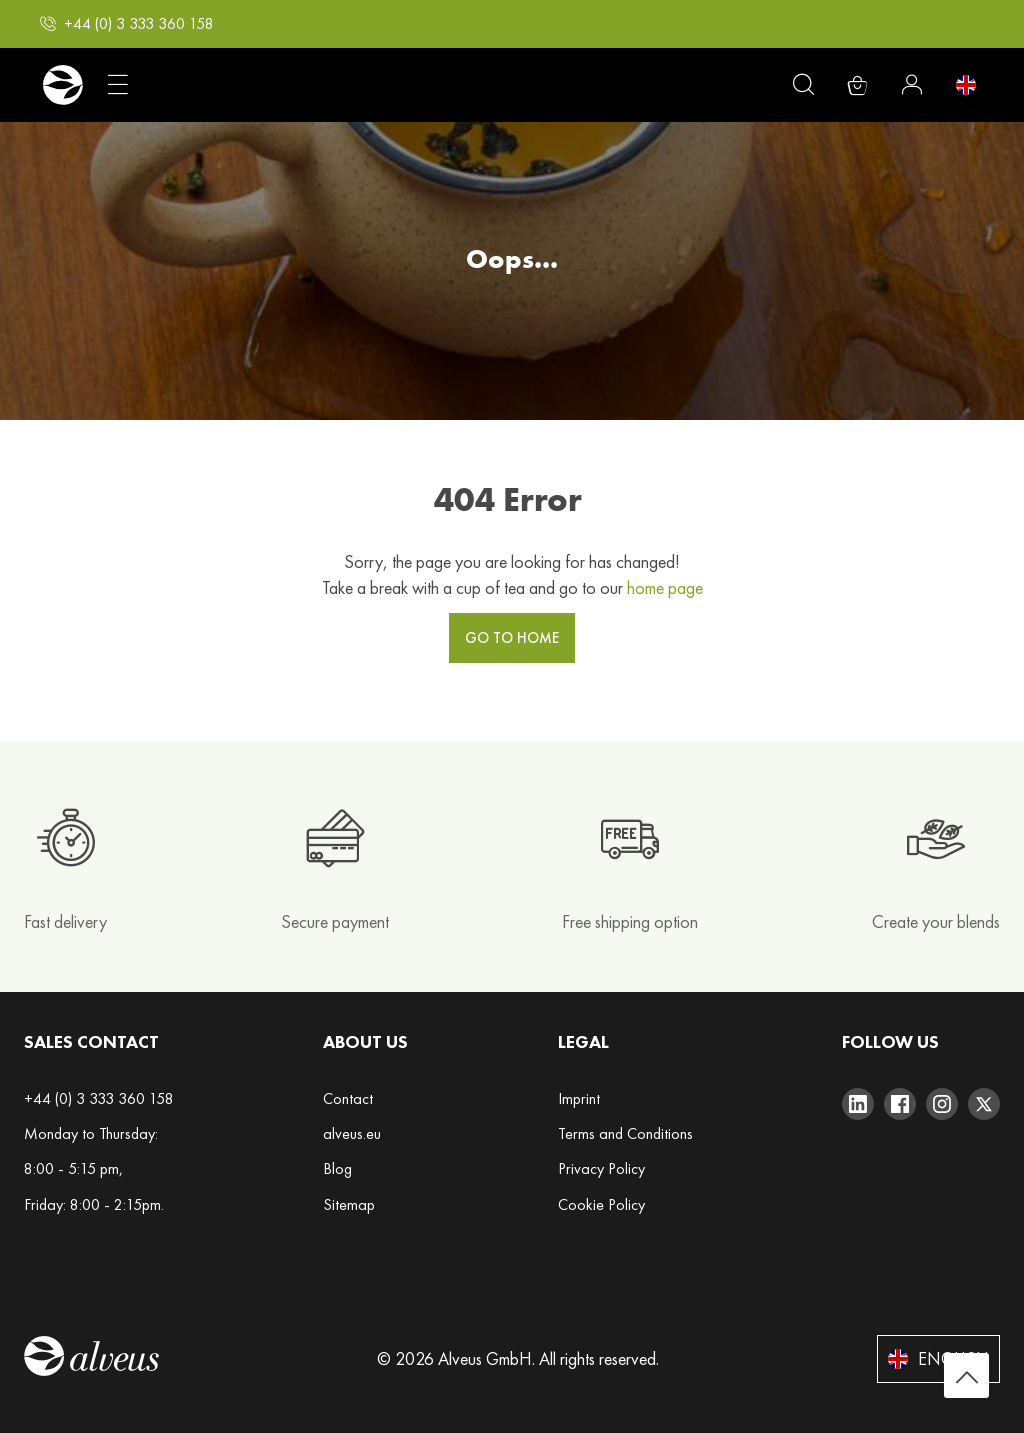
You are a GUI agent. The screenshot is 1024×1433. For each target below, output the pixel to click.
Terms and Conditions (625, 1133)
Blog (337, 1168)
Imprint (579, 1098)
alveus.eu (352, 1133)
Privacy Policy (601, 1168)
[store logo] (62, 85)
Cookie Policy (601, 1204)
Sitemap (349, 1204)
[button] (127, 24)
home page (665, 587)
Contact (348, 1098)
